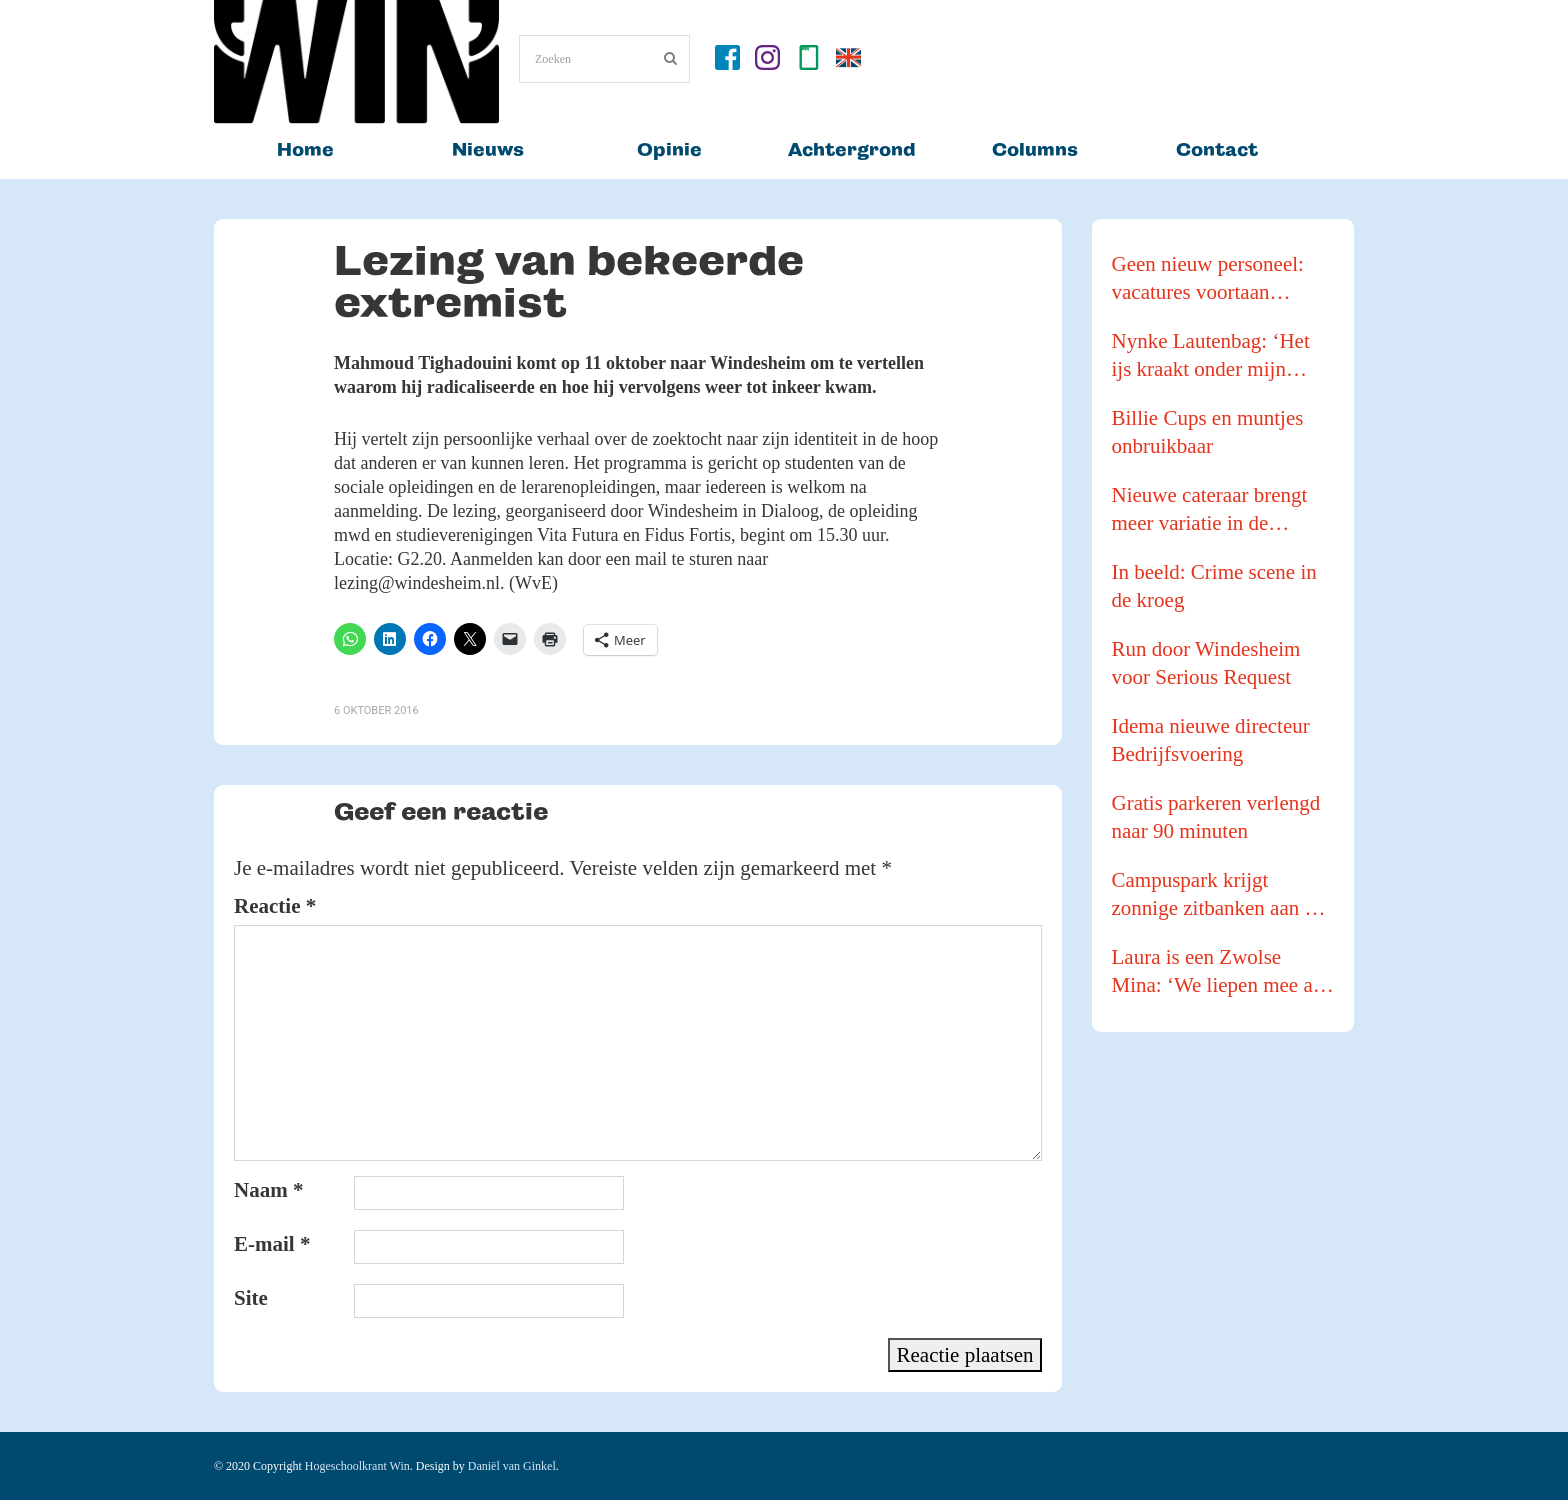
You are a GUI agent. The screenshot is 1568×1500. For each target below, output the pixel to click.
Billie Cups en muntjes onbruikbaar (1208, 432)
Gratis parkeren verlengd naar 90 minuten (1216, 817)
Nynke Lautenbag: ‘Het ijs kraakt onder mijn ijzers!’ (1211, 356)
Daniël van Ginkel (512, 1466)
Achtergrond (852, 149)
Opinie (669, 149)
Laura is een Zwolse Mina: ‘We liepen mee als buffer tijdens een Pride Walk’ (1219, 972)
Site (251, 1298)
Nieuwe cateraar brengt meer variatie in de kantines (1210, 510)
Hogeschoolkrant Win (357, 1466)
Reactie (275, 906)
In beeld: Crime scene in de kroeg (1214, 586)
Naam (268, 1190)
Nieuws (488, 149)
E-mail (272, 1244)
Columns (1035, 149)
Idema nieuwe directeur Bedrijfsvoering (1211, 740)
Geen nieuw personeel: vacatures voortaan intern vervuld (1208, 279)
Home (305, 149)
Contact (1217, 149)
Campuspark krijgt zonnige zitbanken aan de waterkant (1218, 895)
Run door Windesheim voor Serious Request (1206, 663)
